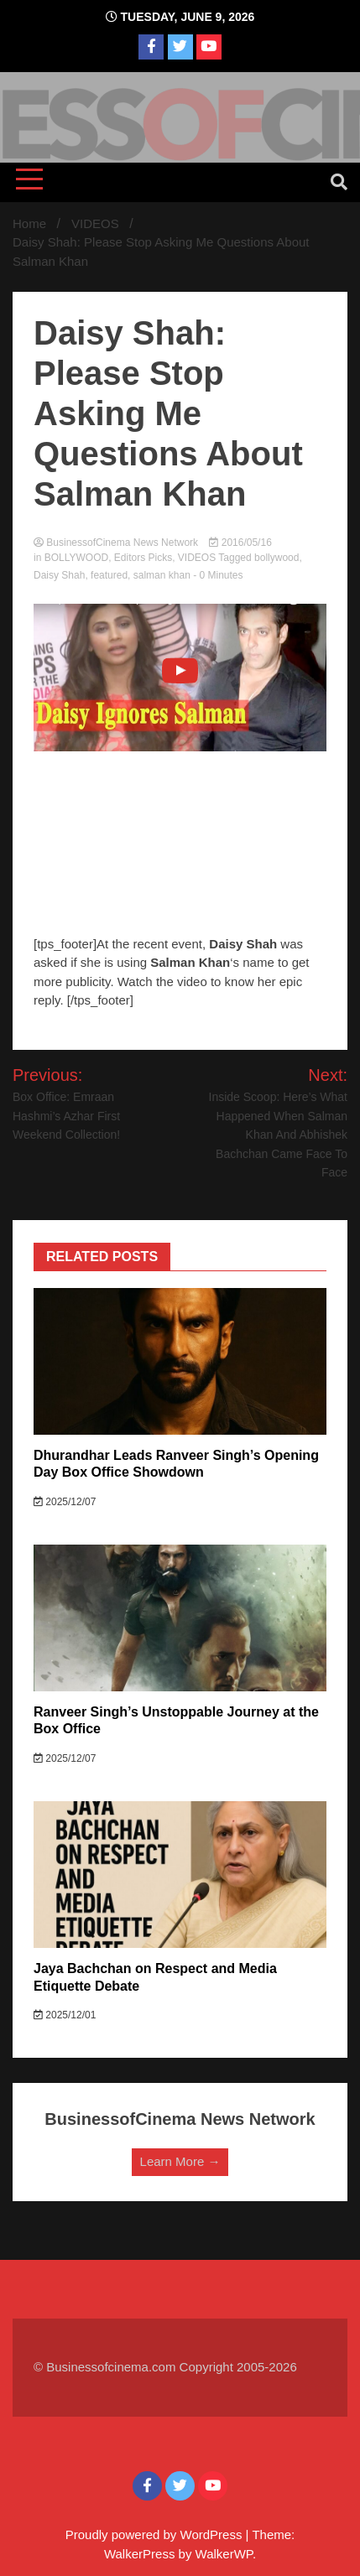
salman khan (161, 575)
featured (109, 575)
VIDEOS (197, 558)
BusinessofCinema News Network (117, 542)
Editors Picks (143, 558)
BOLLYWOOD (76, 558)
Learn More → (180, 2161)
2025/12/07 (65, 1502)
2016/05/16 (240, 542)
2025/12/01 (65, 2015)
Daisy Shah (59, 575)
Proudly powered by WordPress (155, 2534)
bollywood (276, 558)
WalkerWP (224, 2554)
